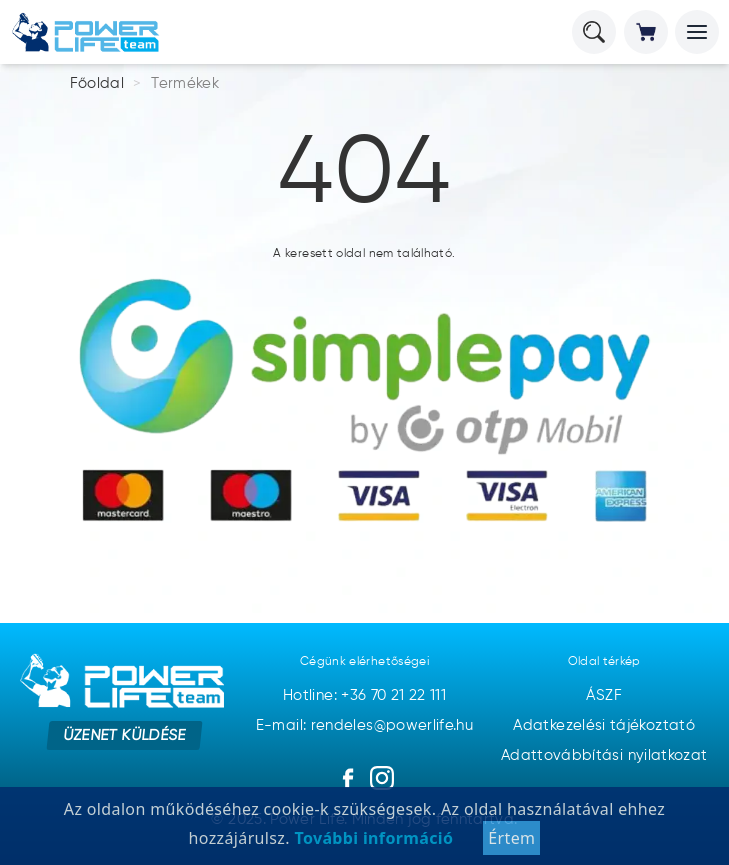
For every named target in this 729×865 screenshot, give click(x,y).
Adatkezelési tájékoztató (604, 725)
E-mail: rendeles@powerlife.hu (364, 725)
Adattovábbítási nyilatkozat (604, 755)
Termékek (185, 83)
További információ (371, 838)
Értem (511, 838)
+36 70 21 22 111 (393, 695)
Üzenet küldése (124, 735)
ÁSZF (603, 695)
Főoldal (97, 83)
